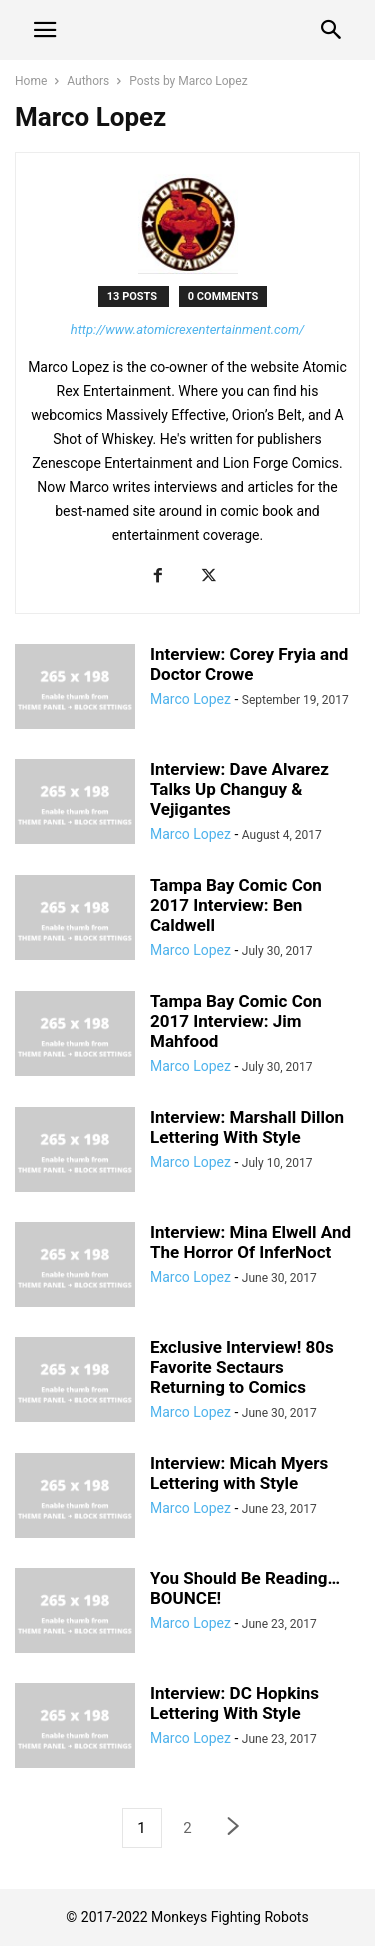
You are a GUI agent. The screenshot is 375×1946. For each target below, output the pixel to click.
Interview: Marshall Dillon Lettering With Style (247, 1127)
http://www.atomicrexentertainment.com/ (187, 329)
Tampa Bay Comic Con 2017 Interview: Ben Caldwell (236, 905)
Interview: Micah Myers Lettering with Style (239, 1473)
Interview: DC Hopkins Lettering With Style (234, 1703)
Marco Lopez (190, 699)
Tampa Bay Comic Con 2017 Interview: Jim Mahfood (236, 1021)
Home (31, 81)
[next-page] (234, 1828)
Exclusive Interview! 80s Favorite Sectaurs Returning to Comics (242, 1367)
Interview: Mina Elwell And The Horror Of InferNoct (250, 1242)
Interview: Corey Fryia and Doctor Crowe (249, 664)
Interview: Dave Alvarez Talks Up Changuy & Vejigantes (239, 789)
